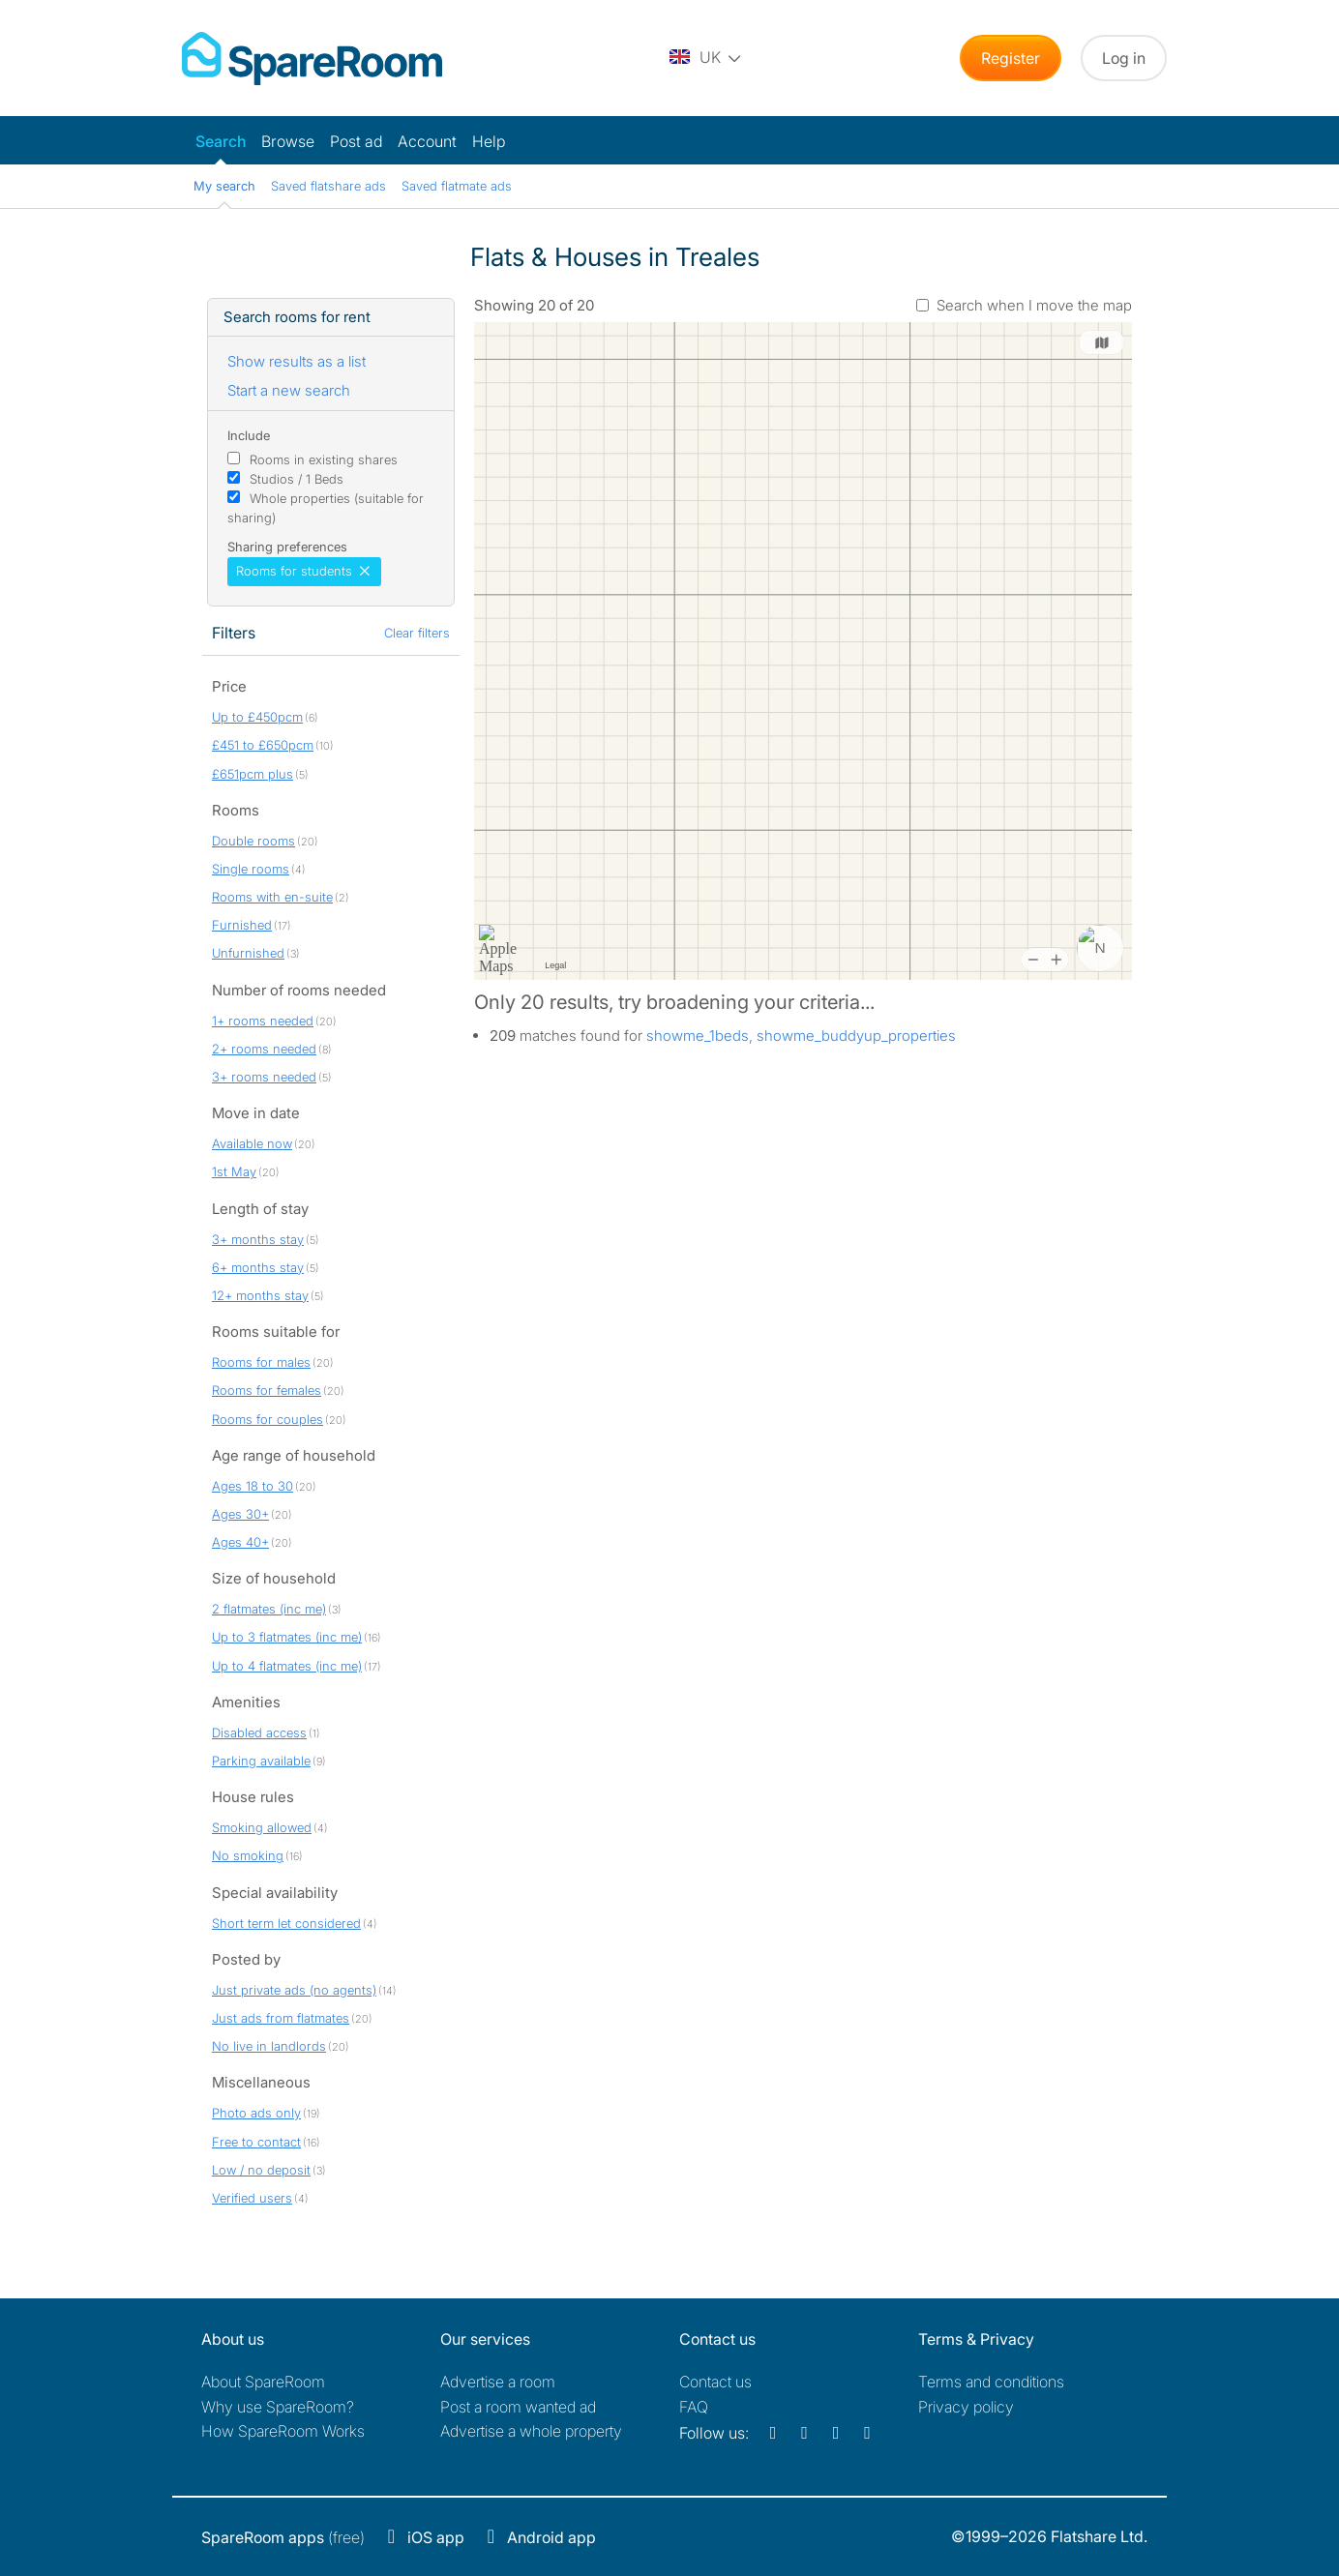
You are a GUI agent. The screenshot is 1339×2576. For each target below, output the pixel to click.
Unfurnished (248, 953)
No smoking (247, 1855)
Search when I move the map (1034, 305)
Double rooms (253, 840)
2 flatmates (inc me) (269, 1608)
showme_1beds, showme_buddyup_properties (801, 1035)
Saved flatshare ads (328, 185)
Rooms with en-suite (272, 896)
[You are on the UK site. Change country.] (706, 58)
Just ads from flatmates (280, 2018)
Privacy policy (966, 2406)
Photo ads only (256, 2112)
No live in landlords (269, 2046)
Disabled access (259, 1732)
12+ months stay (260, 1295)
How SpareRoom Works (283, 2431)
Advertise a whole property (531, 2431)
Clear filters (417, 632)
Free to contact (256, 2141)
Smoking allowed (262, 1827)
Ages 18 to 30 (252, 1486)
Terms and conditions (991, 2381)
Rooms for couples (267, 1419)
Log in (1124, 58)
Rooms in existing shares (324, 459)
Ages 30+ (240, 1514)
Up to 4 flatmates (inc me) (287, 1665)
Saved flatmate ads (457, 185)
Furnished (242, 925)
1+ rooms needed (262, 1020)
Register (1010, 58)
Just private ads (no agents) (294, 1990)
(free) (283, 2537)
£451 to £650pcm (262, 745)
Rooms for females (266, 1390)
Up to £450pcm (257, 717)
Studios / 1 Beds (296, 479)
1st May (234, 1171)
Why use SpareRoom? (277, 2406)
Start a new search (288, 390)
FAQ (693, 2406)
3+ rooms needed (264, 1076)
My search (224, 185)
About (263, 2381)
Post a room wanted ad (518, 2406)
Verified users (252, 2198)
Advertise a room (497, 2381)
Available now (252, 1143)
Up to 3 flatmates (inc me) (287, 1636)
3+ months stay (258, 1239)
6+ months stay (258, 1267)
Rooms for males (261, 1362)
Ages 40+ (240, 1542)
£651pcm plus (252, 774)
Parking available (261, 1760)
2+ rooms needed (264, 1048)
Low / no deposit (261, 2169)
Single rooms (250, 868)
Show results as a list (296, 361)
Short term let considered (286, 1923)
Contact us (715, 2381)
